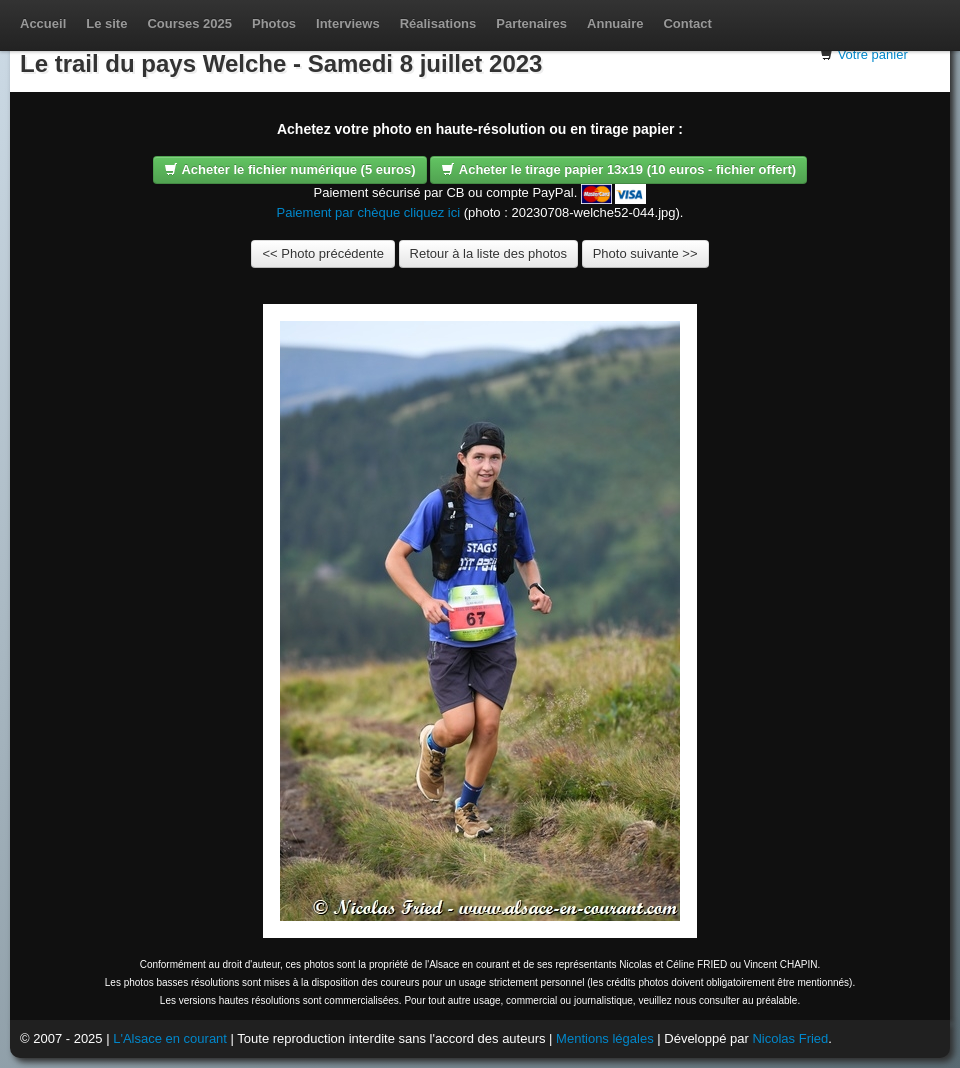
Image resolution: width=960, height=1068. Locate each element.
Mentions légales (605, 1038)
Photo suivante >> (645, 253)
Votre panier (873, 54)
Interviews (348, 23)
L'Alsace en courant (170, 1038)
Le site (106, 23)
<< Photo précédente (322, 253)
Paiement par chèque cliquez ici (369, 212)
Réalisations (438, 23)
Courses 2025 (189, 23)
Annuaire (615, 23)
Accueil (43, 23)
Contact (687, 23)
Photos (274, 23)
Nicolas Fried (790, 1038)
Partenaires (531, 23)
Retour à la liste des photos (489, 253)
